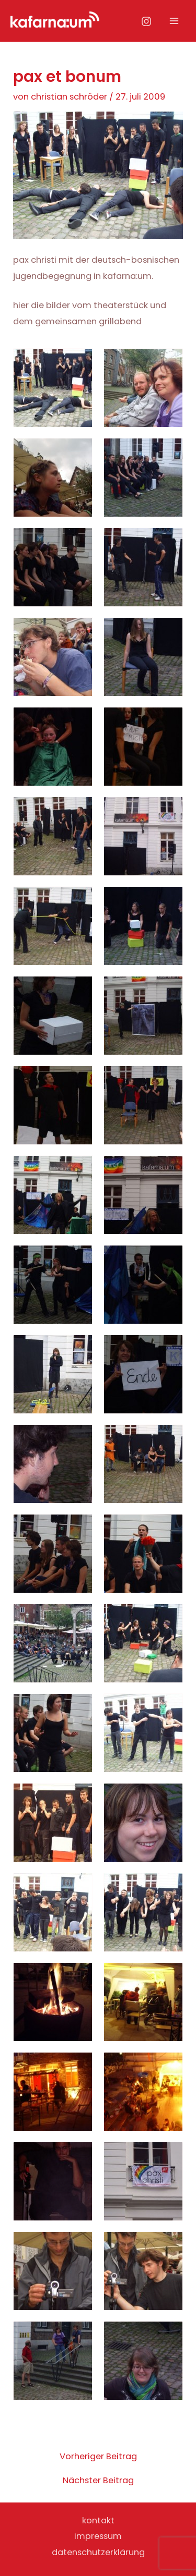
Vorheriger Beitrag (98, 2456)
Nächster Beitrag (98, 2480)
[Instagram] (146, 21)
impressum (98, 2536)
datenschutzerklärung (98, 2552)
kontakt (98, 2520)
